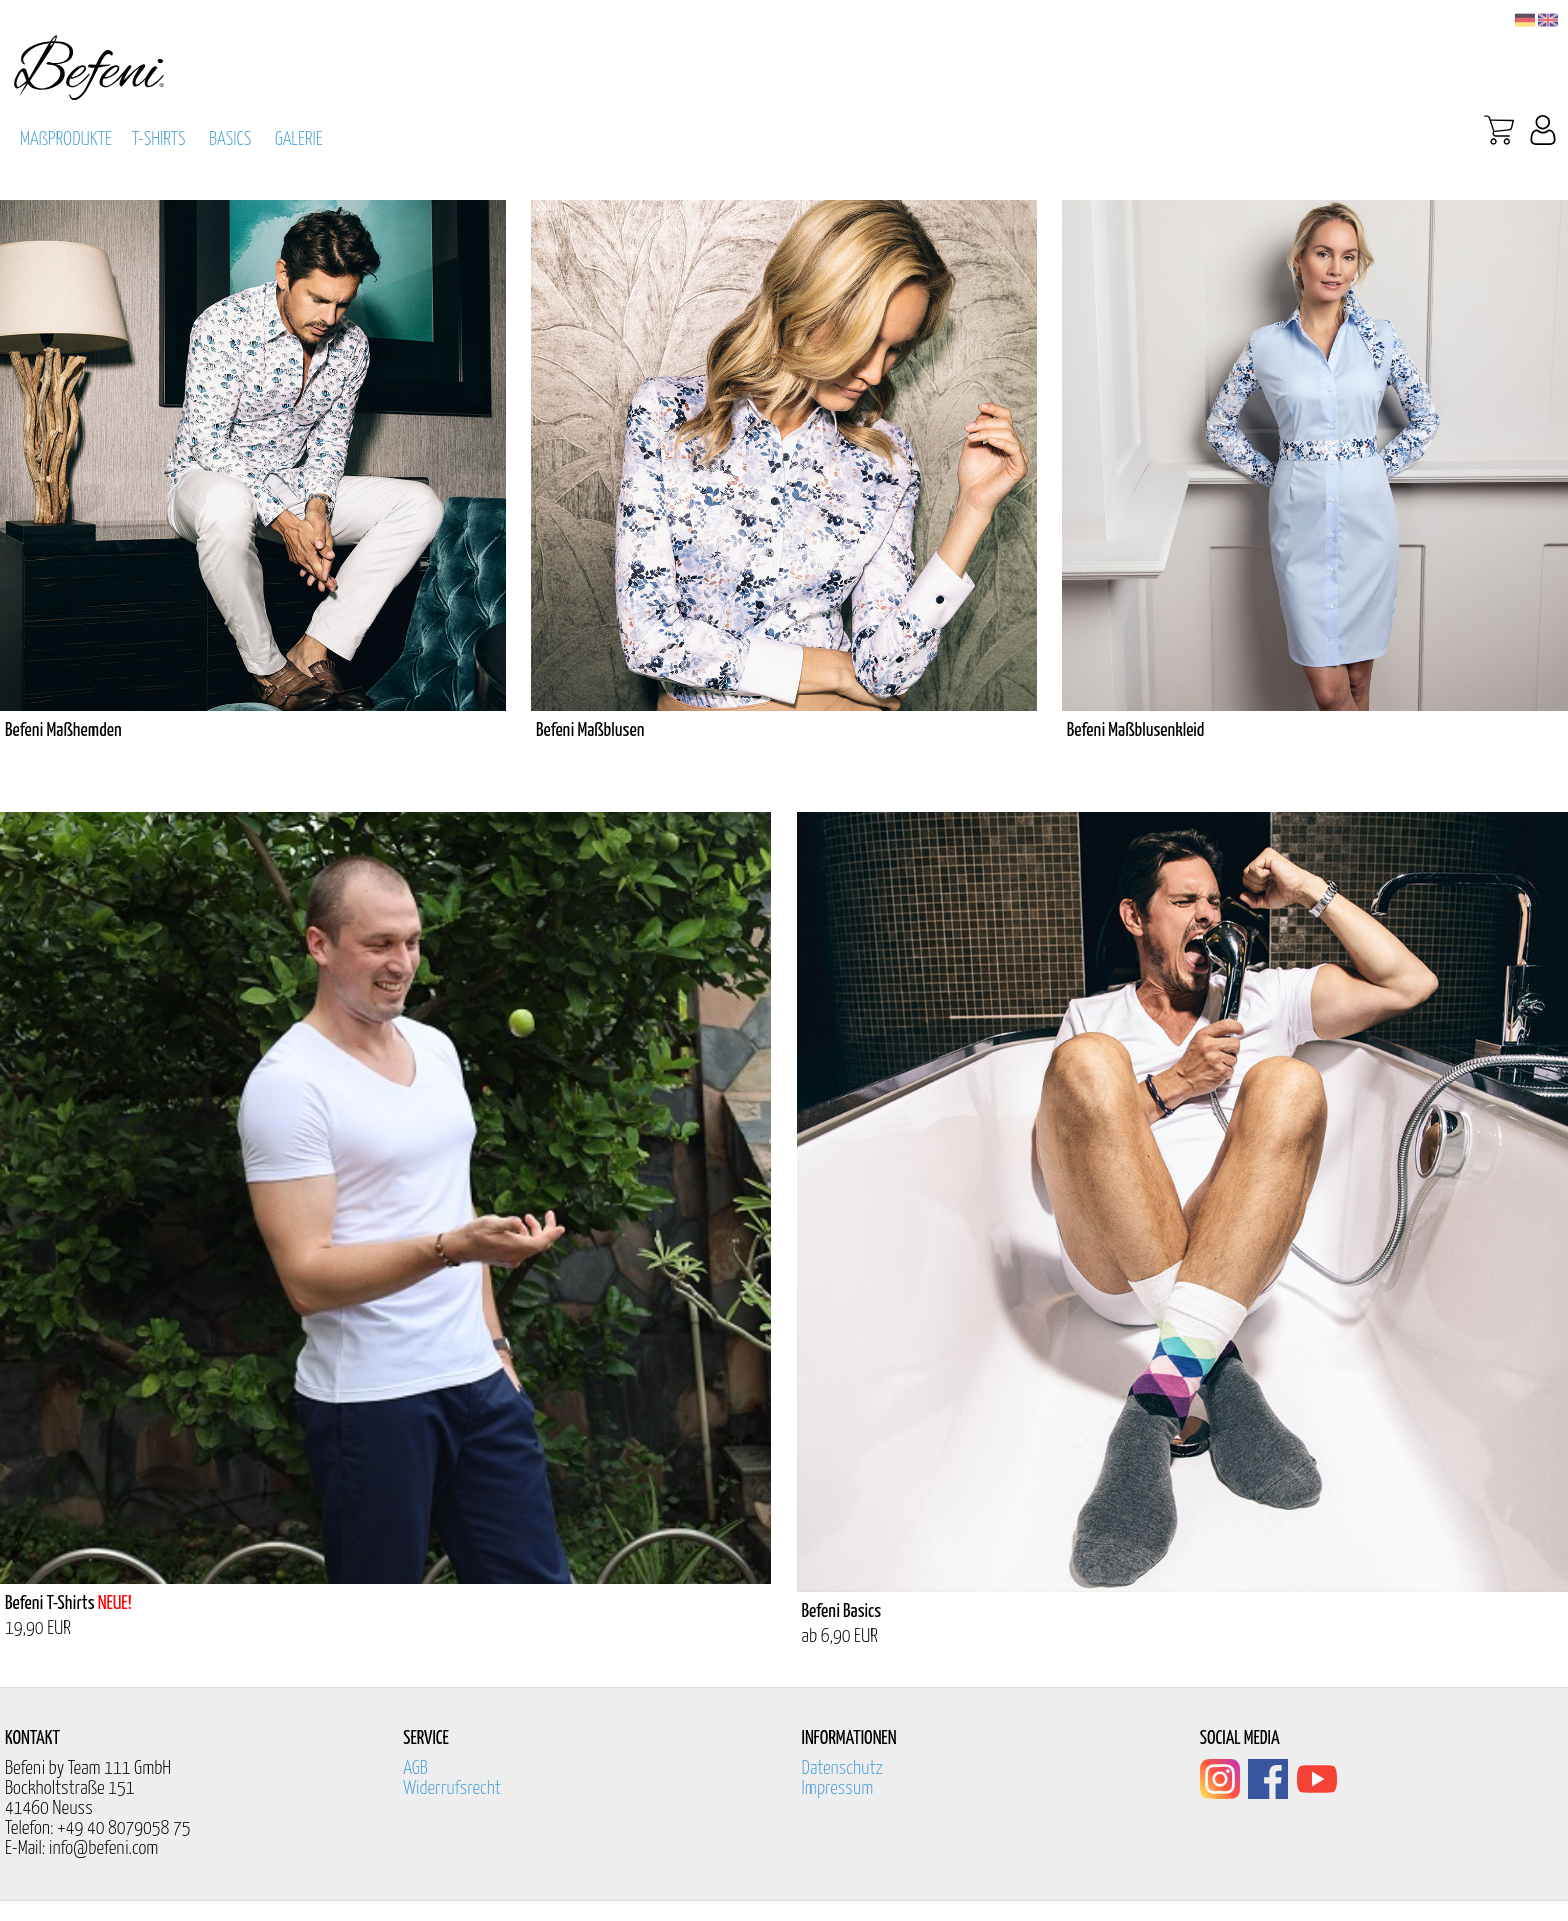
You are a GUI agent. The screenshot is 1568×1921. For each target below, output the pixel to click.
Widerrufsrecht (452, 1788)
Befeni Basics (842, 1611)
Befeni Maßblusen (590, 730)
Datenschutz (843, 1768)
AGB (415, 1768)
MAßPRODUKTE (66, 139)
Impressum (838, 1788)
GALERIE (299, 139)
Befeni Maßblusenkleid (1136, 730)
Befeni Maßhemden (63, 730)
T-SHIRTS (159, 139)
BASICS (230, 139)
